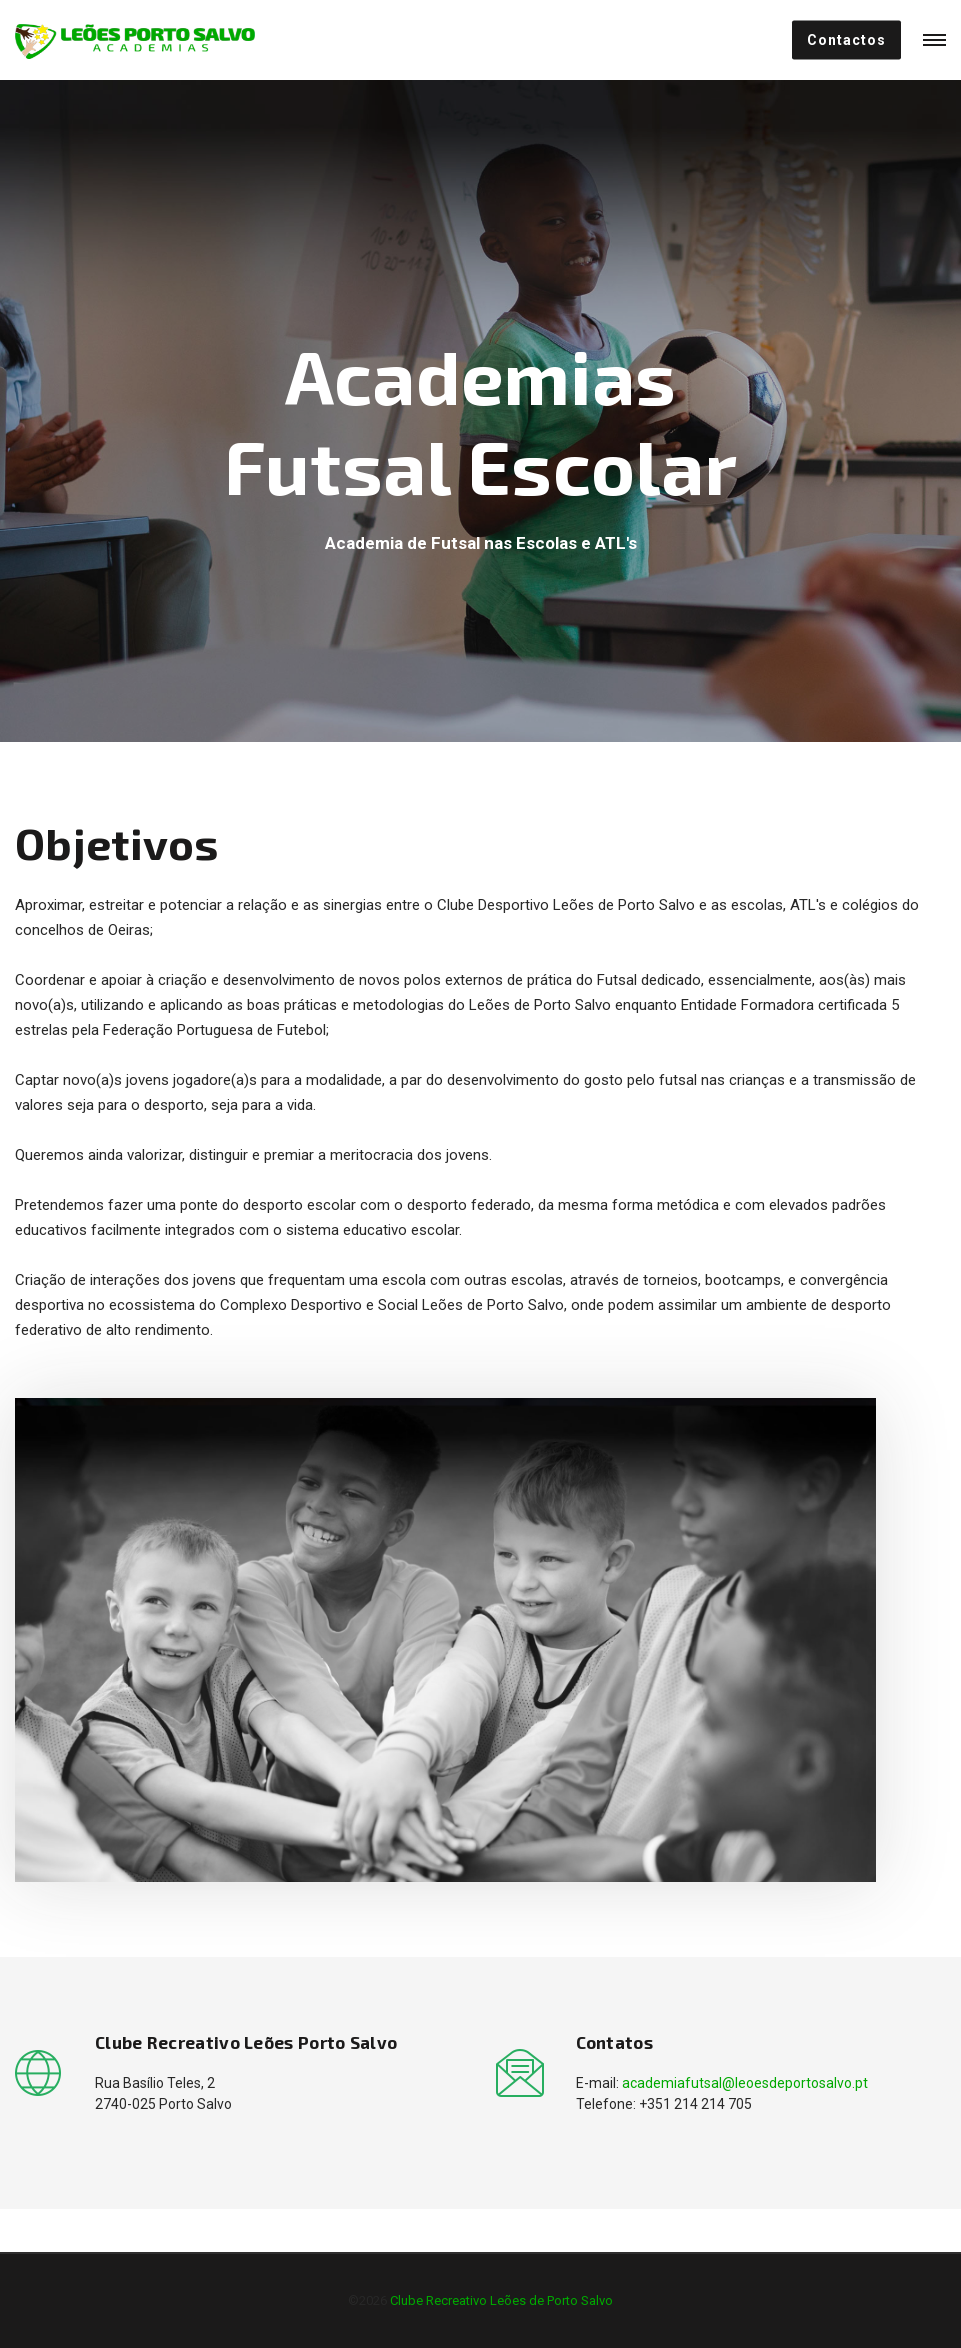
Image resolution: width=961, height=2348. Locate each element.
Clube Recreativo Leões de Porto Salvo (501, 2300)
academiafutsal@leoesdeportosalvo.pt (745, 2083)
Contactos (846, 40)
